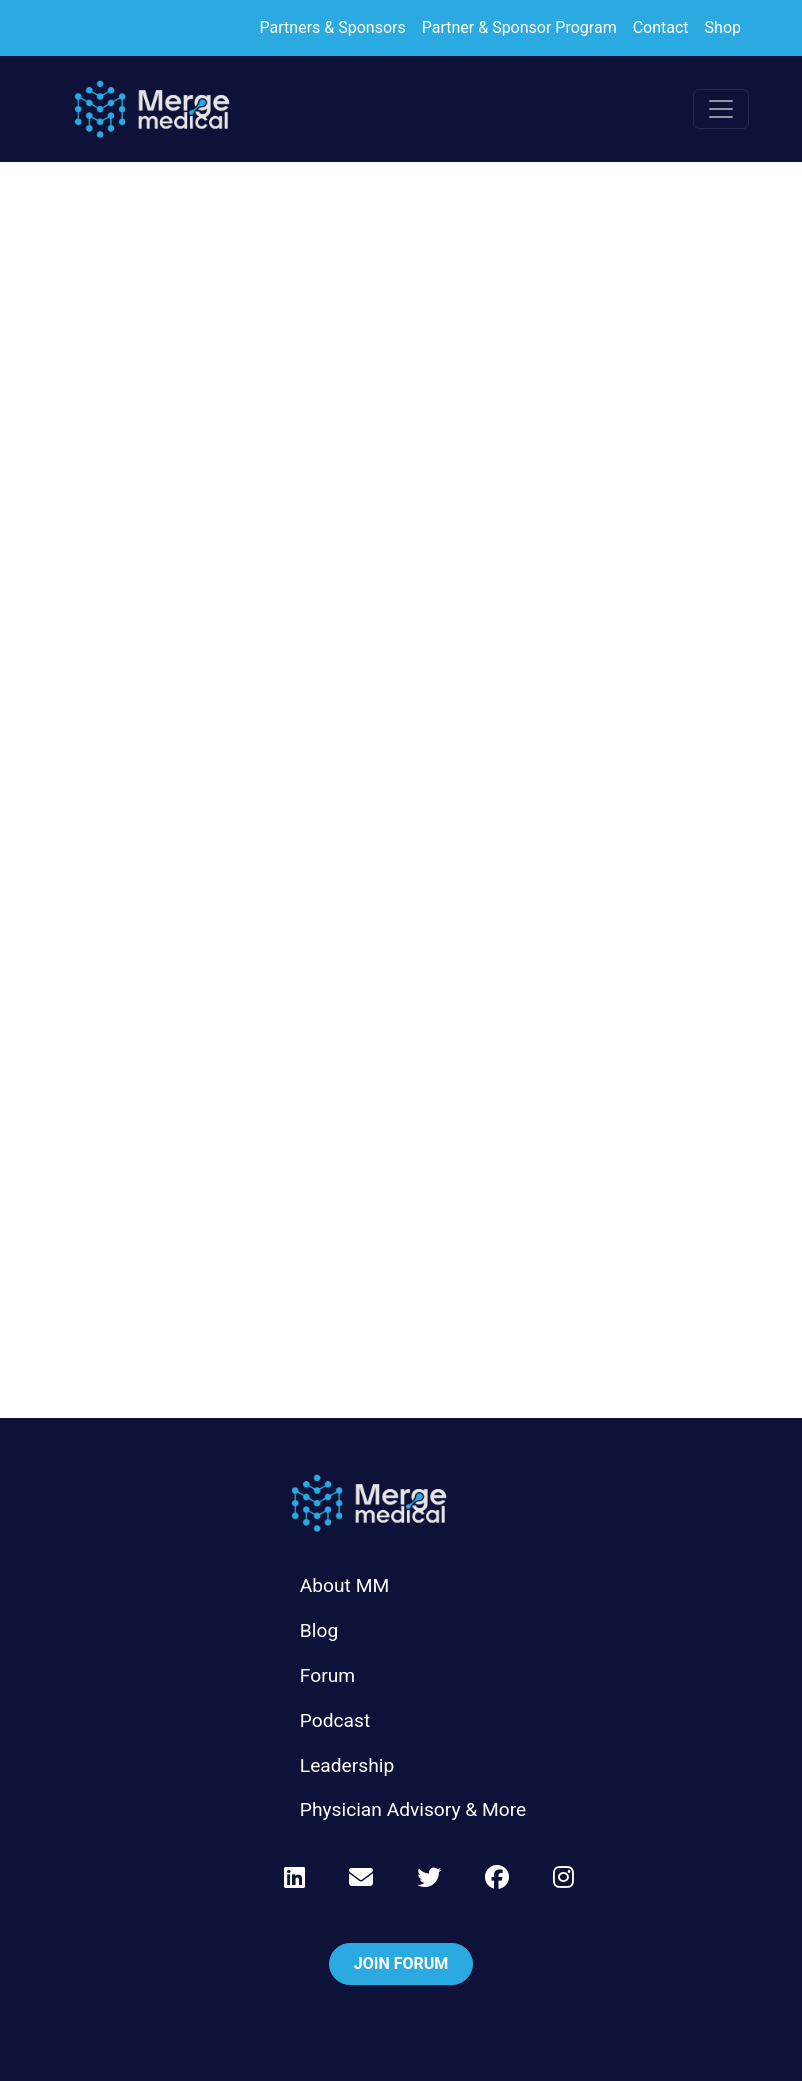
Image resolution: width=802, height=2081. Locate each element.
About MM (344, 1585)
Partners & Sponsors (333, 27)
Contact (661, 27)
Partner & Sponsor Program (519, 27)
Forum (327, 1675)
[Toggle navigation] (721, 109)
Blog (319, 1630)
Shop (723, 27)
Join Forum (401, 1963)
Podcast (335, 1720)
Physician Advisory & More (413, 1809)
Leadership (347, 1765)
